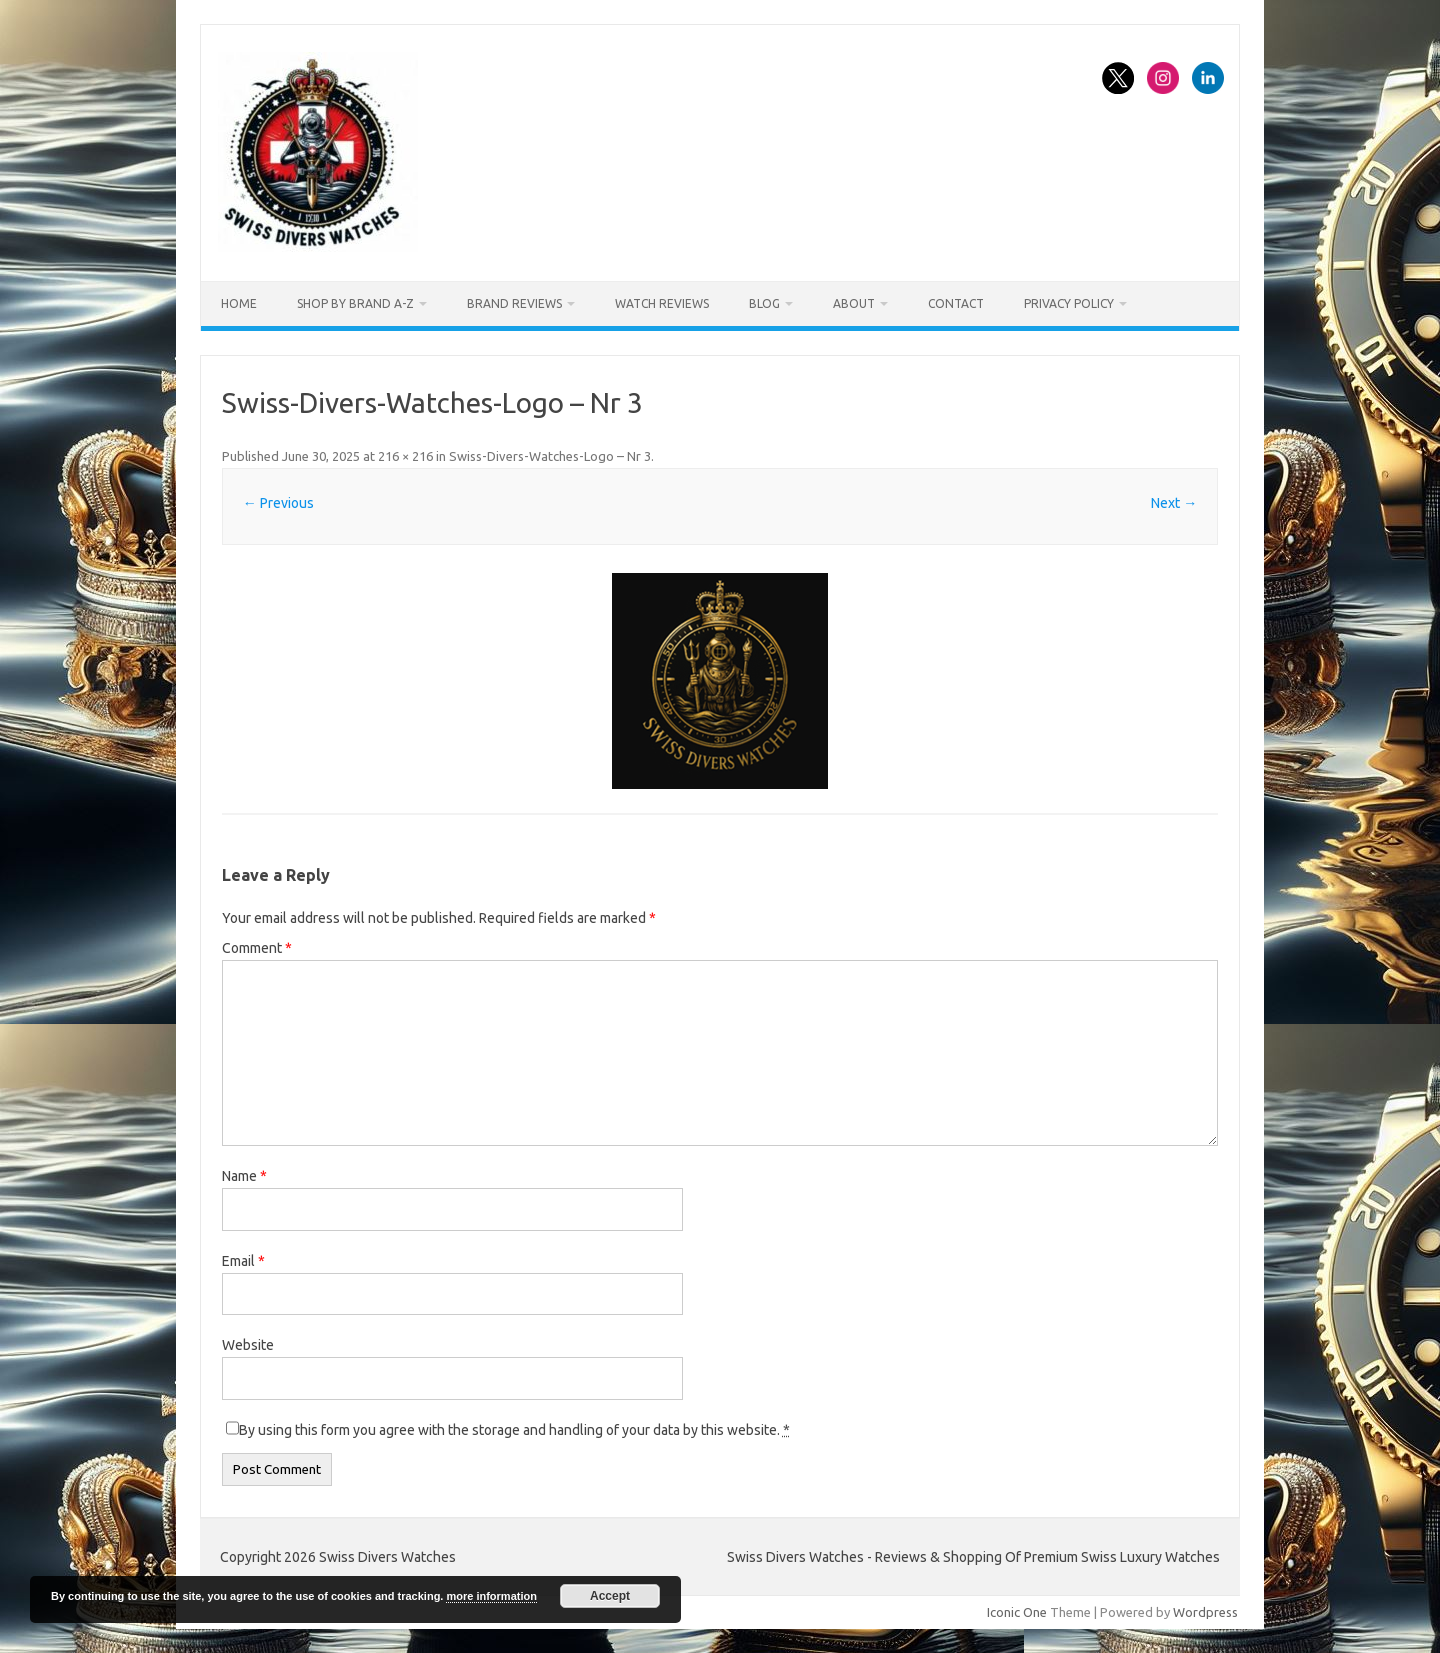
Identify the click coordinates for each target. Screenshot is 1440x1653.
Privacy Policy (1069, 303)
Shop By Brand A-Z (355, 303)
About (854, 303)
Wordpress (1205, 1612)
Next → (1174, 503)
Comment (257, 948)
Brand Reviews (514, 303)
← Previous (278, 503)
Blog (764, 303)
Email (243, 1261)
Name (244, 1176)
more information (491, 1596)
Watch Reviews (662, 303)
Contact (956, 303)
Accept (610, 1596)
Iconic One (1017, 1612)
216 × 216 (405, 456)
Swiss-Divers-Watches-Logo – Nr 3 (550, 456)
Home (239, 303)
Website (248, 1345)
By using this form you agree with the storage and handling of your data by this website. (514, 1430)
